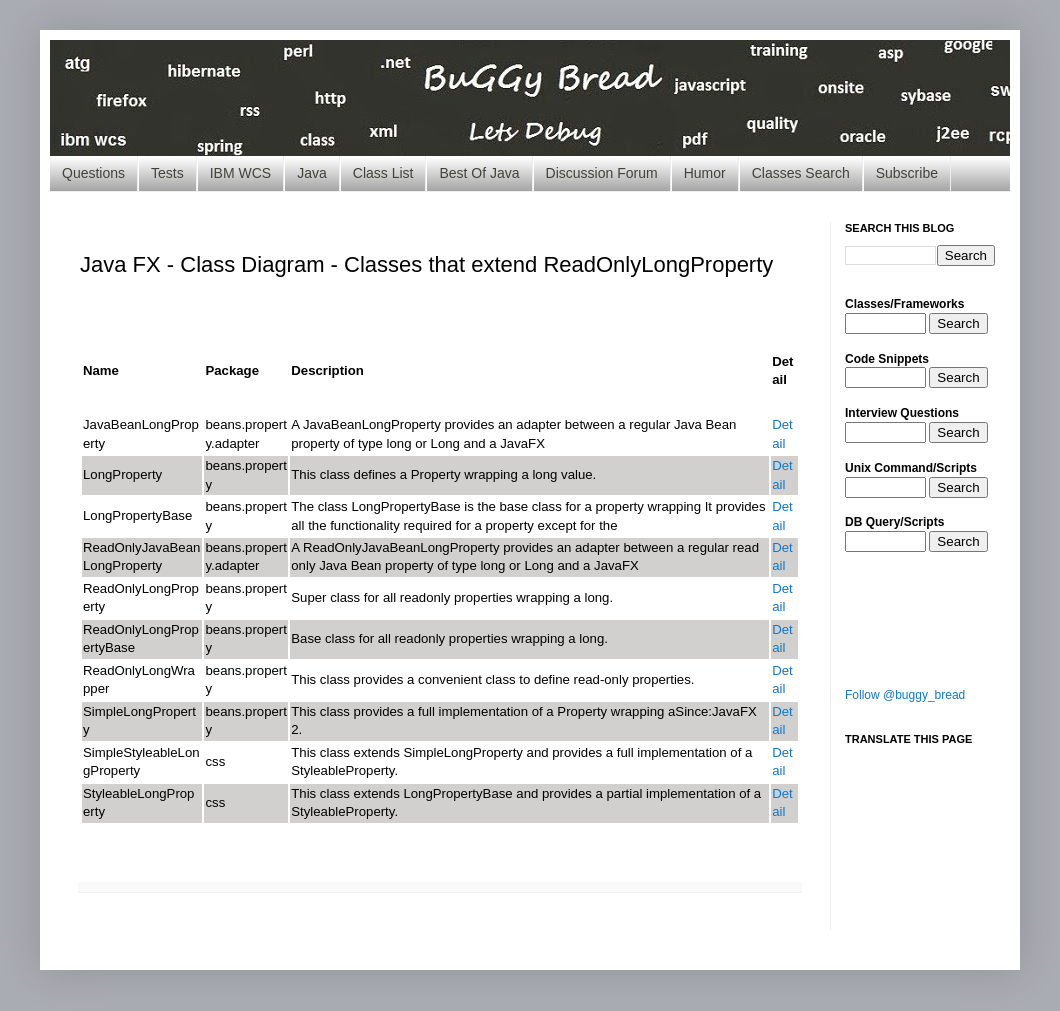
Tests (167, 173)
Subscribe (907, 173)
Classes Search (801, 173)
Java (312, 173)
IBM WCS (240, 173)
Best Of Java (479, 173)
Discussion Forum (602, 173)
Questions (93, 173)
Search (958, 323)
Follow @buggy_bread (905, 695)
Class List (383, 173)
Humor (705, 173)
